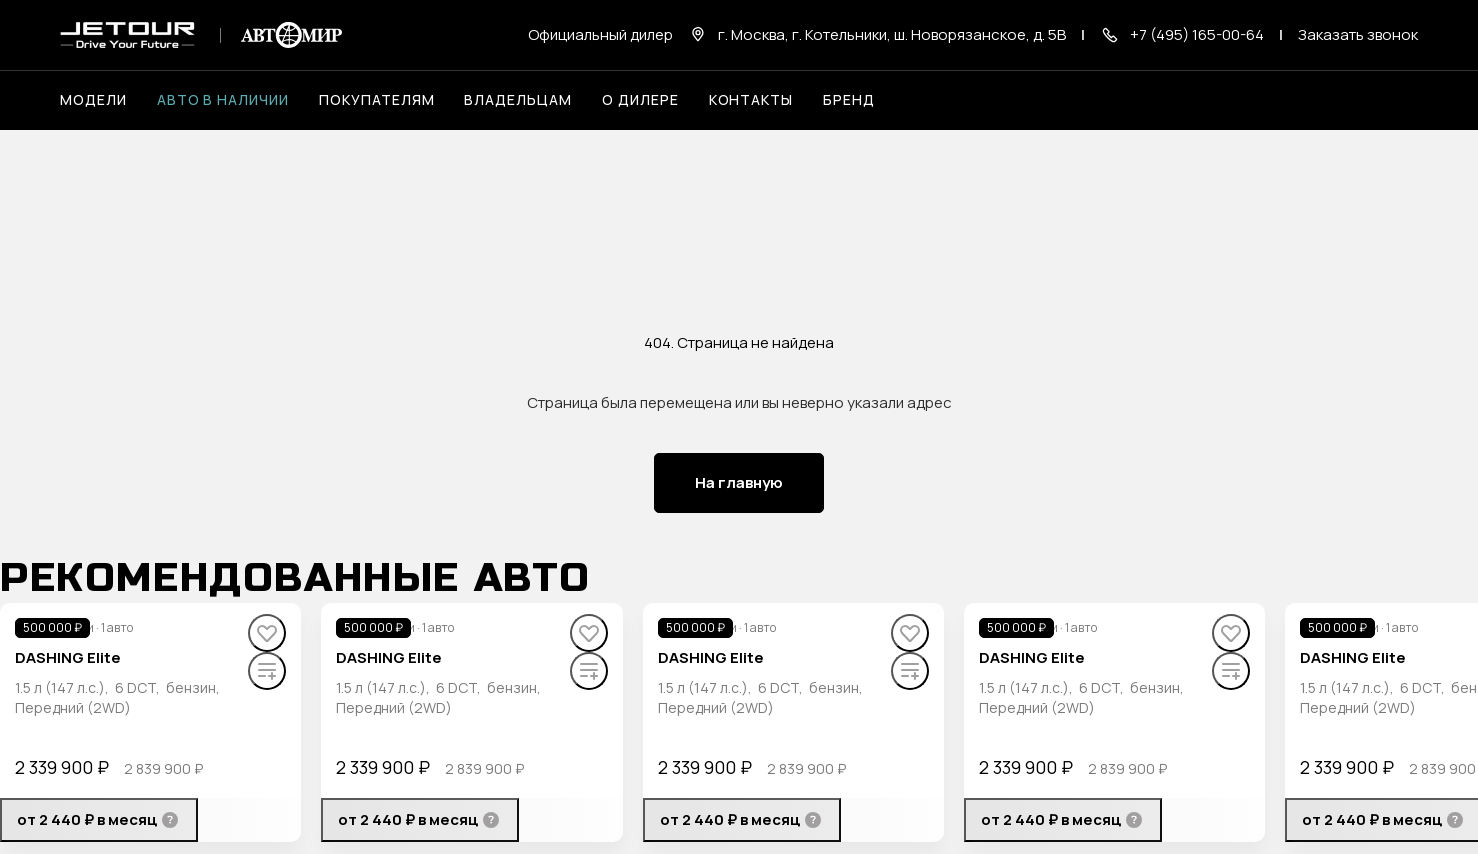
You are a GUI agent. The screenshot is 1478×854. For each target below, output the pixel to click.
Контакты (751, 99)
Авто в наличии (223, 99)
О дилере (640, 99)
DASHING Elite (68, 658)
